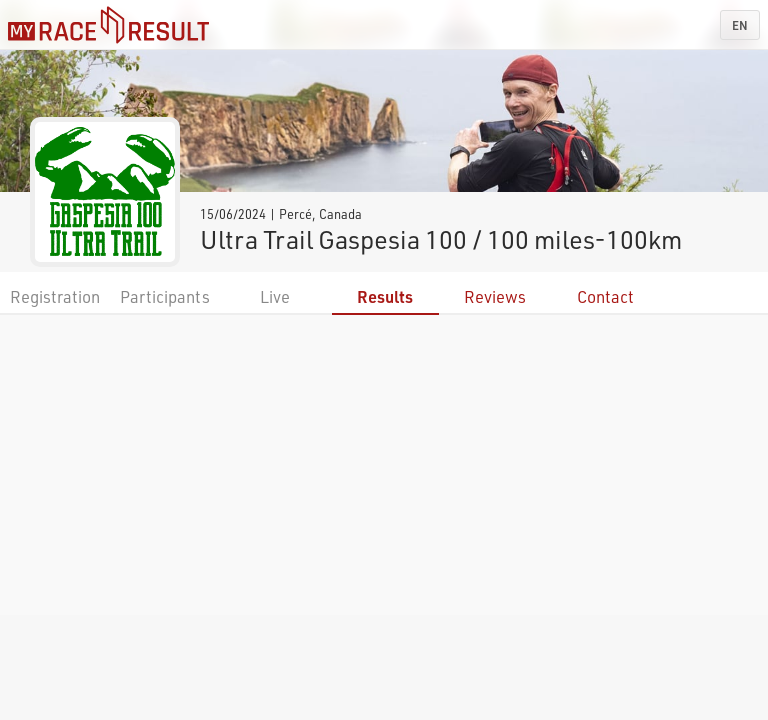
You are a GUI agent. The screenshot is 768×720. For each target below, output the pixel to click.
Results (385, 296)
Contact (605, 296)
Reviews (495, 296)
